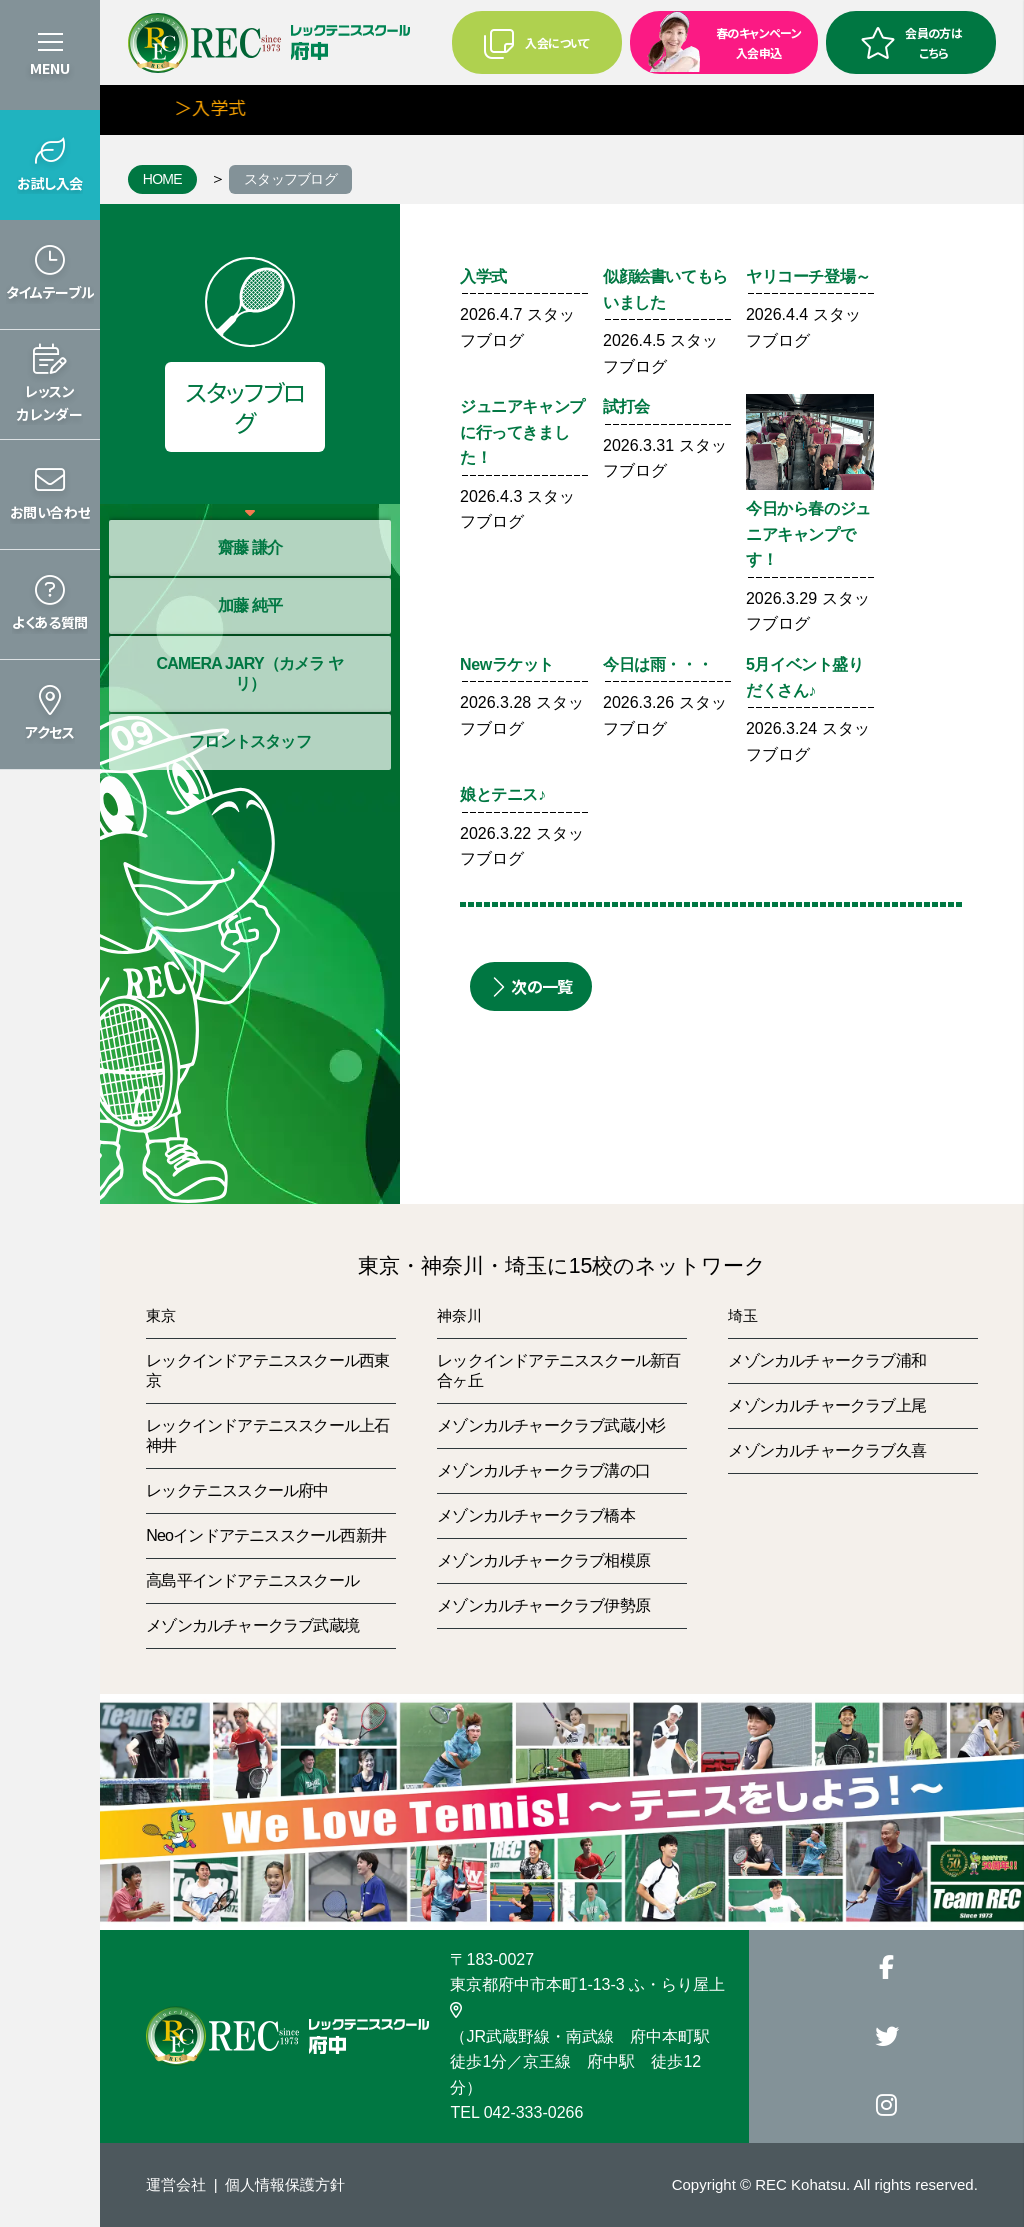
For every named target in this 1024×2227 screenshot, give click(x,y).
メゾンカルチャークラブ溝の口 (543, 1470)
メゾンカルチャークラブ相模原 (543, 1560)
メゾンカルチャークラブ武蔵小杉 (551, 1425)
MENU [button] (50, 68)
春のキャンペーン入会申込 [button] (717, 41)
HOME (162, 179)
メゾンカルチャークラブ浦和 (827, 1360)
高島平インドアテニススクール (252, 1580)
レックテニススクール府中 (237, 1490)
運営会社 (176, 2184)
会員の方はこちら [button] (911, 42)
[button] (50, 165)
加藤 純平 (250, 605)
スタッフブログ (290, 179)
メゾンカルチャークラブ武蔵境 (252, 1625)
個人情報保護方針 (285, 2184)
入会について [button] (536, 43)
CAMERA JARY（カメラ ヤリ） (249, 673)
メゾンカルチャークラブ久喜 (827, 1450)
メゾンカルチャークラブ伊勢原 (543, 1605)
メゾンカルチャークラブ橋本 (536, 1515)
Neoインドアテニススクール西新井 (266, 1535)
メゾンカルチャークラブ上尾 (827, 1405)
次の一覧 (531, 986)
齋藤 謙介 (250, 547)
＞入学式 (220, 107)
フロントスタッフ (250, 741)
